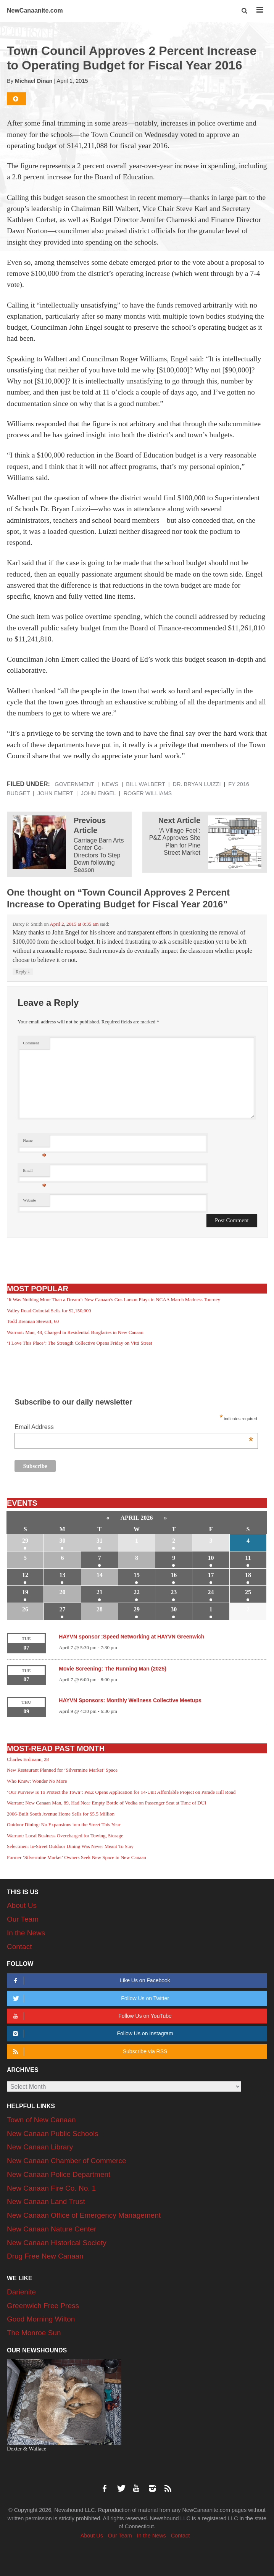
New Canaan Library (40, 2147)
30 (62, 1540)
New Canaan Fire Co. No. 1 (51, 2188)
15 (137, 1575)
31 (100, 1540)
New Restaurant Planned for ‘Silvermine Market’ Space (62, 1770)
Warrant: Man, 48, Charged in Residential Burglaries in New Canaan (75, 1332)
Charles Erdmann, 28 (28, 1759)
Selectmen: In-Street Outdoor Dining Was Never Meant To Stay (70, 1846)
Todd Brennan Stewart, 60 (33, 1321)
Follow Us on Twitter (89, 1998)
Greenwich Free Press (43, 2306)
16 (174, 1575)
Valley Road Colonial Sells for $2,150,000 (49, 1310)
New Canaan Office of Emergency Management (84, 2215)
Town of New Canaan (41, 2120)
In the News (26, 1933)
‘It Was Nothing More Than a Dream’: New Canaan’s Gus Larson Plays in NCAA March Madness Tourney (113, 1299)
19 (25, 1592)
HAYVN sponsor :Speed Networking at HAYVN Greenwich (131, 1637)
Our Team (23, 1919)
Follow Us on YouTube (91, 2016)
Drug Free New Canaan (45, 2256)
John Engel (98, 793)
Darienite (21, 2292)
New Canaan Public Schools (52, 2134)
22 (137, 1592)
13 (62, 1575)
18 (248, 1575)
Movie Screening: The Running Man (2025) (112, 1669)
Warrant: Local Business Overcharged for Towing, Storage (65, 1835)
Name (34, 1142)
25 (248, 1592)
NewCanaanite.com (35, 10)
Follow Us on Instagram (91, 2034)
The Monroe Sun (34, 2333)
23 (174, 1592)
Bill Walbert (145, 784)
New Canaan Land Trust (46, 2201)
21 (100, 1592)
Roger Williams (148, 793)
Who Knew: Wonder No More (37, 1781)
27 (62, 1609)
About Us (22, 1905)
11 (248, 1558)
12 (25, 1575)
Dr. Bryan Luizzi (196, 784)
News (110, 784)
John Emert (55, 793)
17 (211, 1575)
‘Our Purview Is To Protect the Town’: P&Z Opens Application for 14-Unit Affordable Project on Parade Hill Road (121, 1792)
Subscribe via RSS (88, 2052)
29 (25, 1540)
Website (29, 1200)
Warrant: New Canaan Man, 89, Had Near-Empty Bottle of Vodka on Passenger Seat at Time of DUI (106, 1803)
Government (74, 784)
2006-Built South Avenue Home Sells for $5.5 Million (60, 1814)
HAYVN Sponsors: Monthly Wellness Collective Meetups (130, 1700)
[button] (245, 11)
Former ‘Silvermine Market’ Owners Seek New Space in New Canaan (76, 1857)
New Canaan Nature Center (51, 2229)
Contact (19, 1947)
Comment (31, 1043)
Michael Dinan (33, 81)
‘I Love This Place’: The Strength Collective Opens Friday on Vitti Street (79, 1343)
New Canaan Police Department (58, 2174)
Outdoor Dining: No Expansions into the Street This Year (64, 1824)
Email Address (134, 1428)
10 (211, 1558)
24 (211, 1592)
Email (34, 1172)
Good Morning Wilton (41, 2319)
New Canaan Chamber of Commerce (66, 2161)
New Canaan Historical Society (56, 2243)
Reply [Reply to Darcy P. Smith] (23, 971)
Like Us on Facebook (90, 1981)
